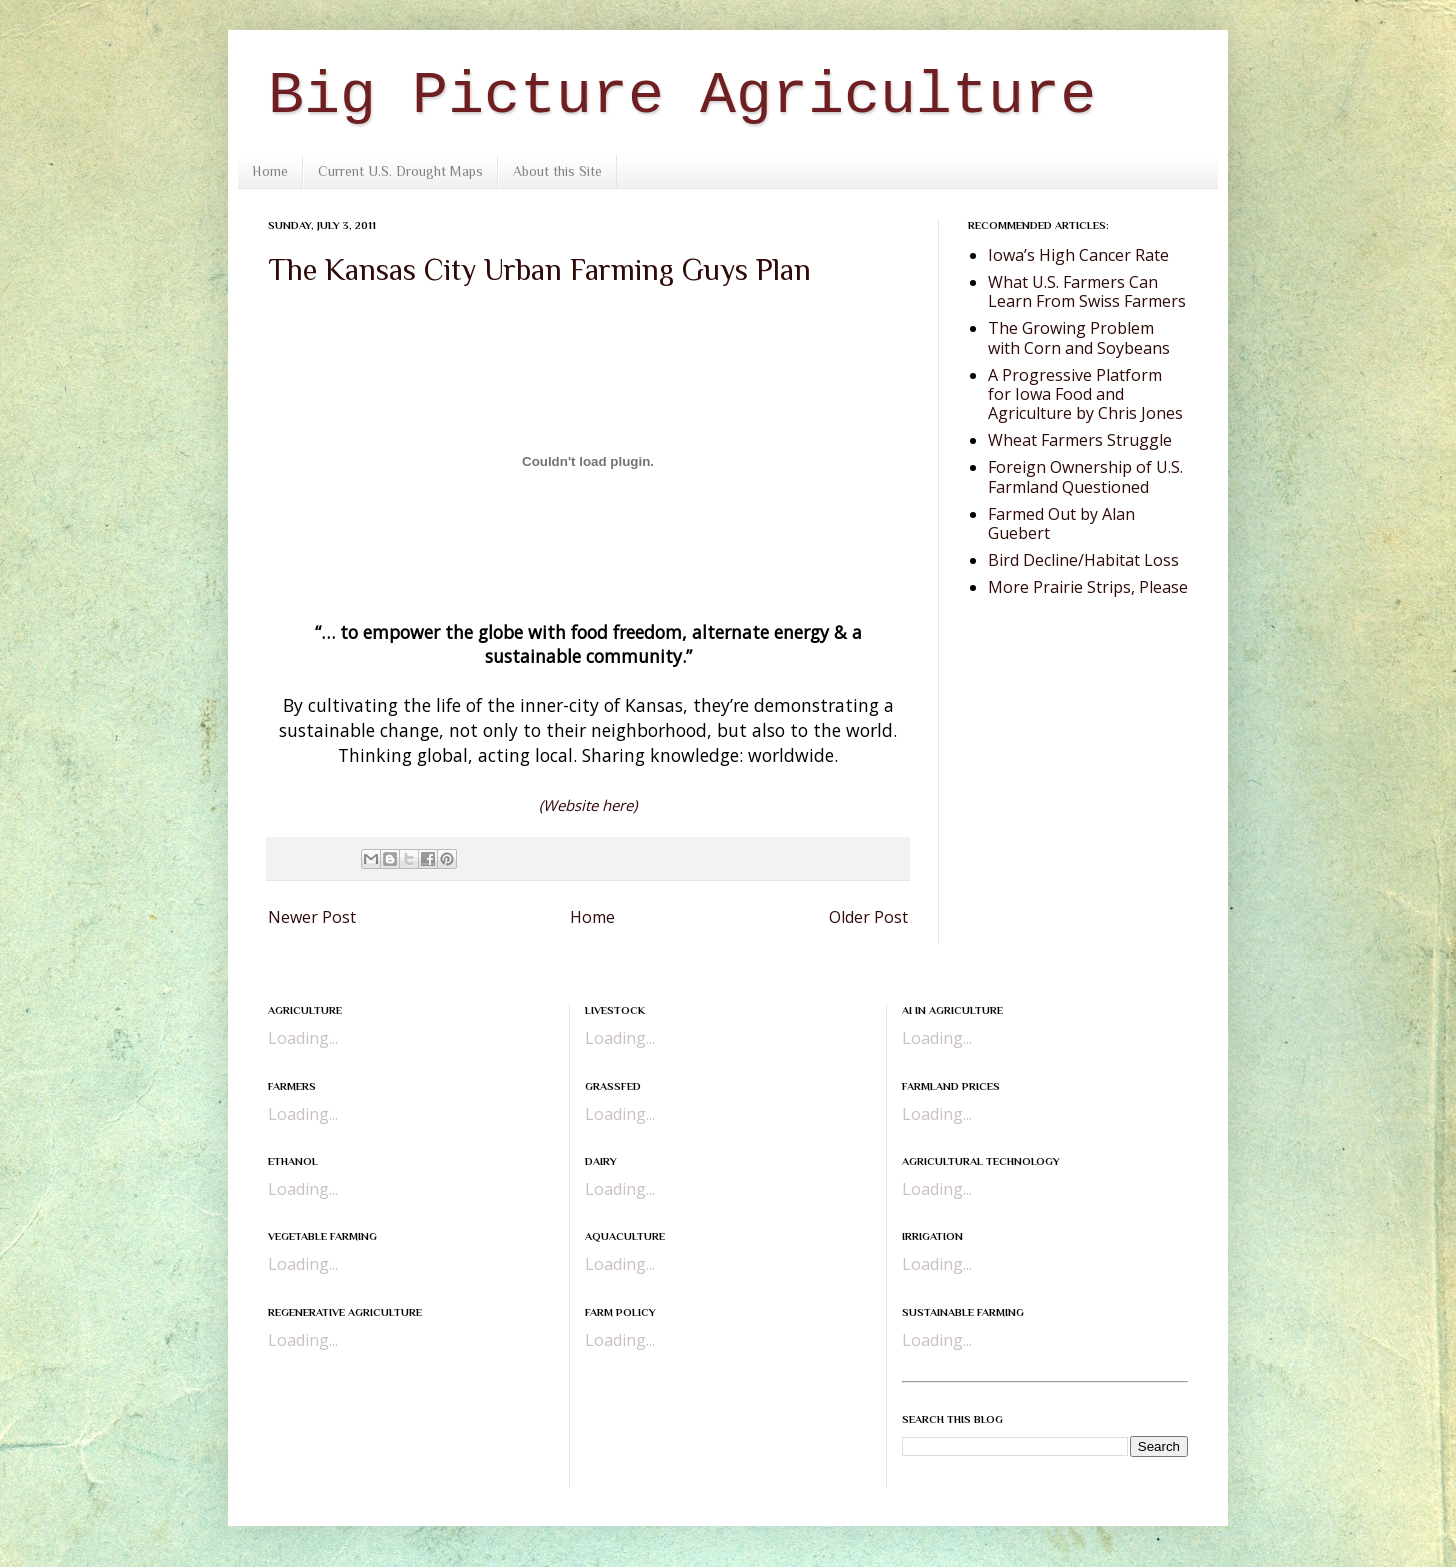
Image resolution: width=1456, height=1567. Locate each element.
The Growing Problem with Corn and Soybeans (1079, 337)
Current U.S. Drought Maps (400, 171)
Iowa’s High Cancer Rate (1078, 255)
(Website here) (588, 805)
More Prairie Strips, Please (1088, 587)
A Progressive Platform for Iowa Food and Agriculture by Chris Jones (1085, 394)
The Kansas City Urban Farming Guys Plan (539, 270)
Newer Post (312, 917)
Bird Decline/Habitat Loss (1083, 560)
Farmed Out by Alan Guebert (1061, 523)
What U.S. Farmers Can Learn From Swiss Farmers (1087, 291)
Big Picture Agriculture (682, 96)
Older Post (868, 917)
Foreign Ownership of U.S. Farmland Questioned (1085, 476)
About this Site (557, 171)
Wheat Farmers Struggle (1080, 440)
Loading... (303, 1038)
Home (270, 171)
